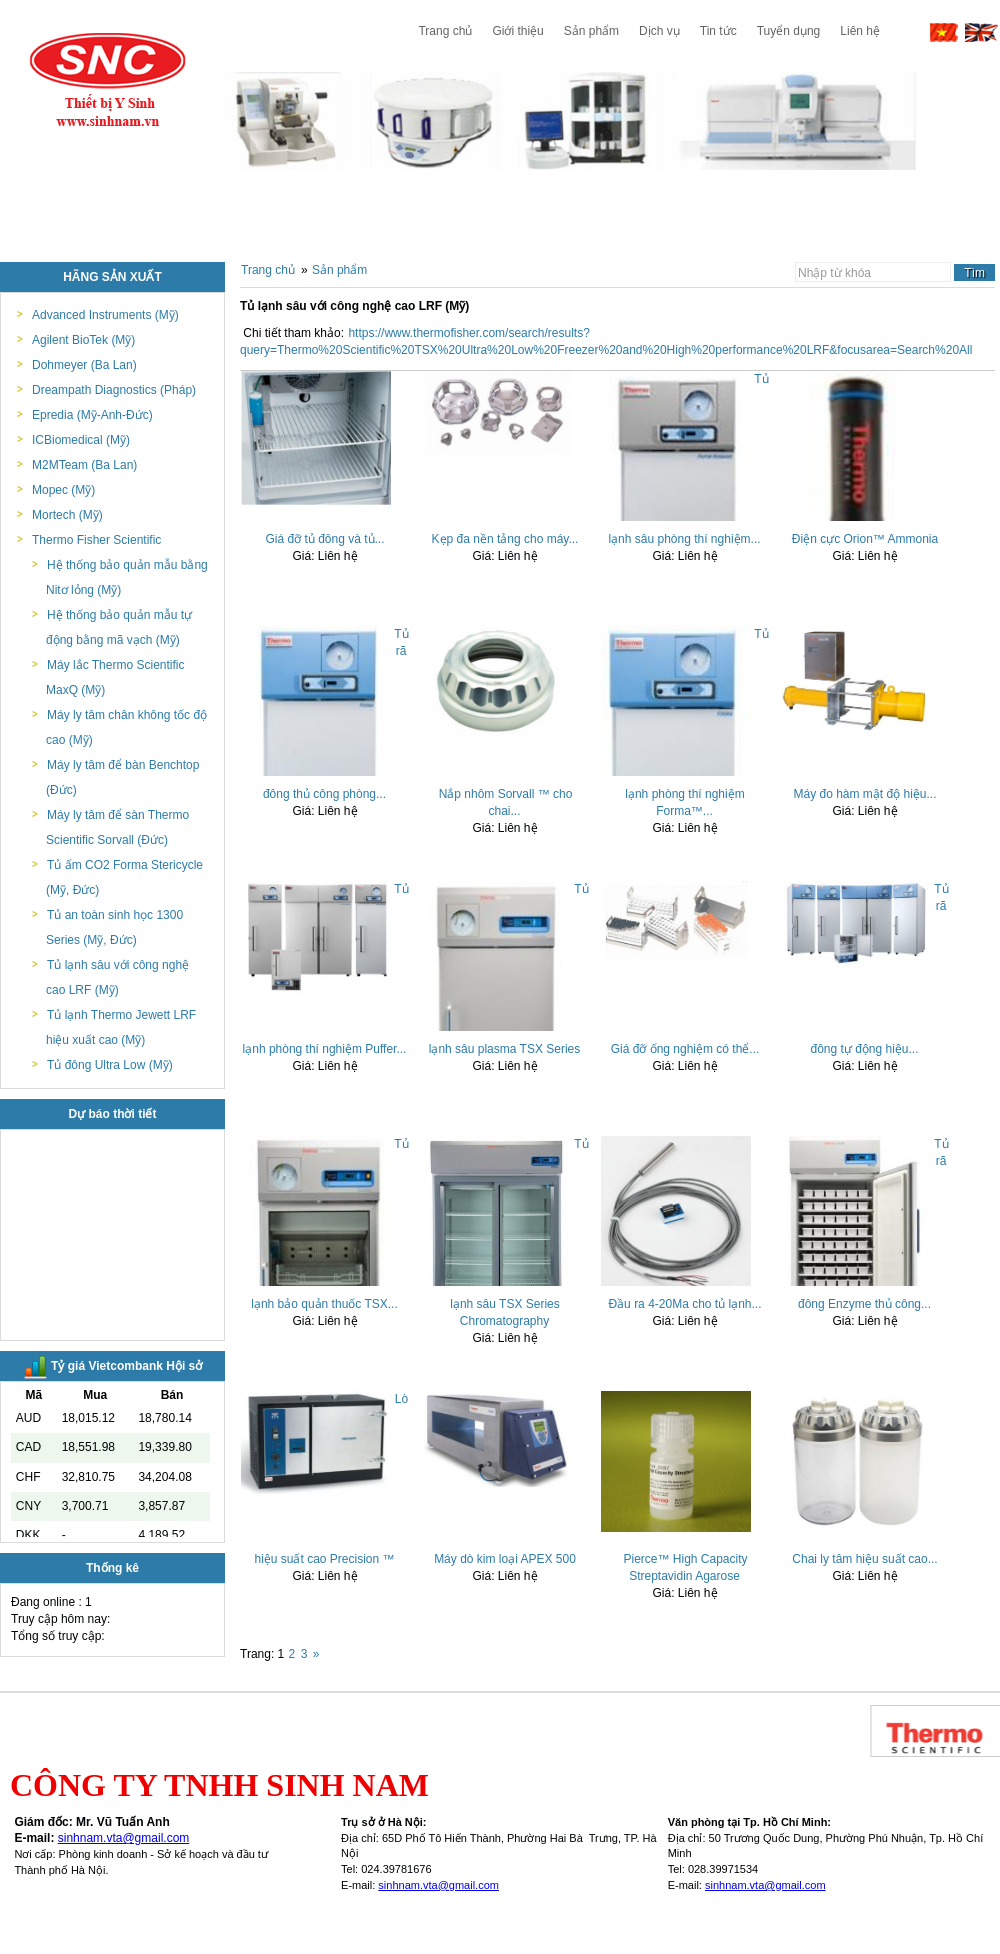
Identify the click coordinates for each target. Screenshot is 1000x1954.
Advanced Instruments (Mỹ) (105, 315)
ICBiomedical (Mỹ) (81, 440)
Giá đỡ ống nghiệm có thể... (685, 1049)
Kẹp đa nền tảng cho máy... (505, 539)
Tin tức (718, 31)
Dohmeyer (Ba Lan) (84, 365)
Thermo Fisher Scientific (96, 540)
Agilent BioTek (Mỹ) (83, 340)
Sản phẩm (591, 31)
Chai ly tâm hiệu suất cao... (864, 1559)
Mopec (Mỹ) (63, 490)
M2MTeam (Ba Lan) (84, 465)
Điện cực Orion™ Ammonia (865, 539)
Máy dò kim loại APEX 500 (505, 1559)
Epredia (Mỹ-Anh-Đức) (92, 415)
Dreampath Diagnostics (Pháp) (114, 390)
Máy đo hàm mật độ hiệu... (864, 794)
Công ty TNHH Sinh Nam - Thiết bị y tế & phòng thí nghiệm (108, 80)
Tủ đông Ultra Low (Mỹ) (110, 1065)
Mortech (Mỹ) (67, 515)
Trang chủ (445, 31)
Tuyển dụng (789, 31)
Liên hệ (860, 31)
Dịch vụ (659, 31)
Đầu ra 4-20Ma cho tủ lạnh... (684, 1304)
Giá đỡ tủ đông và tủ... (324, 539)
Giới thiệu (517, 31)
